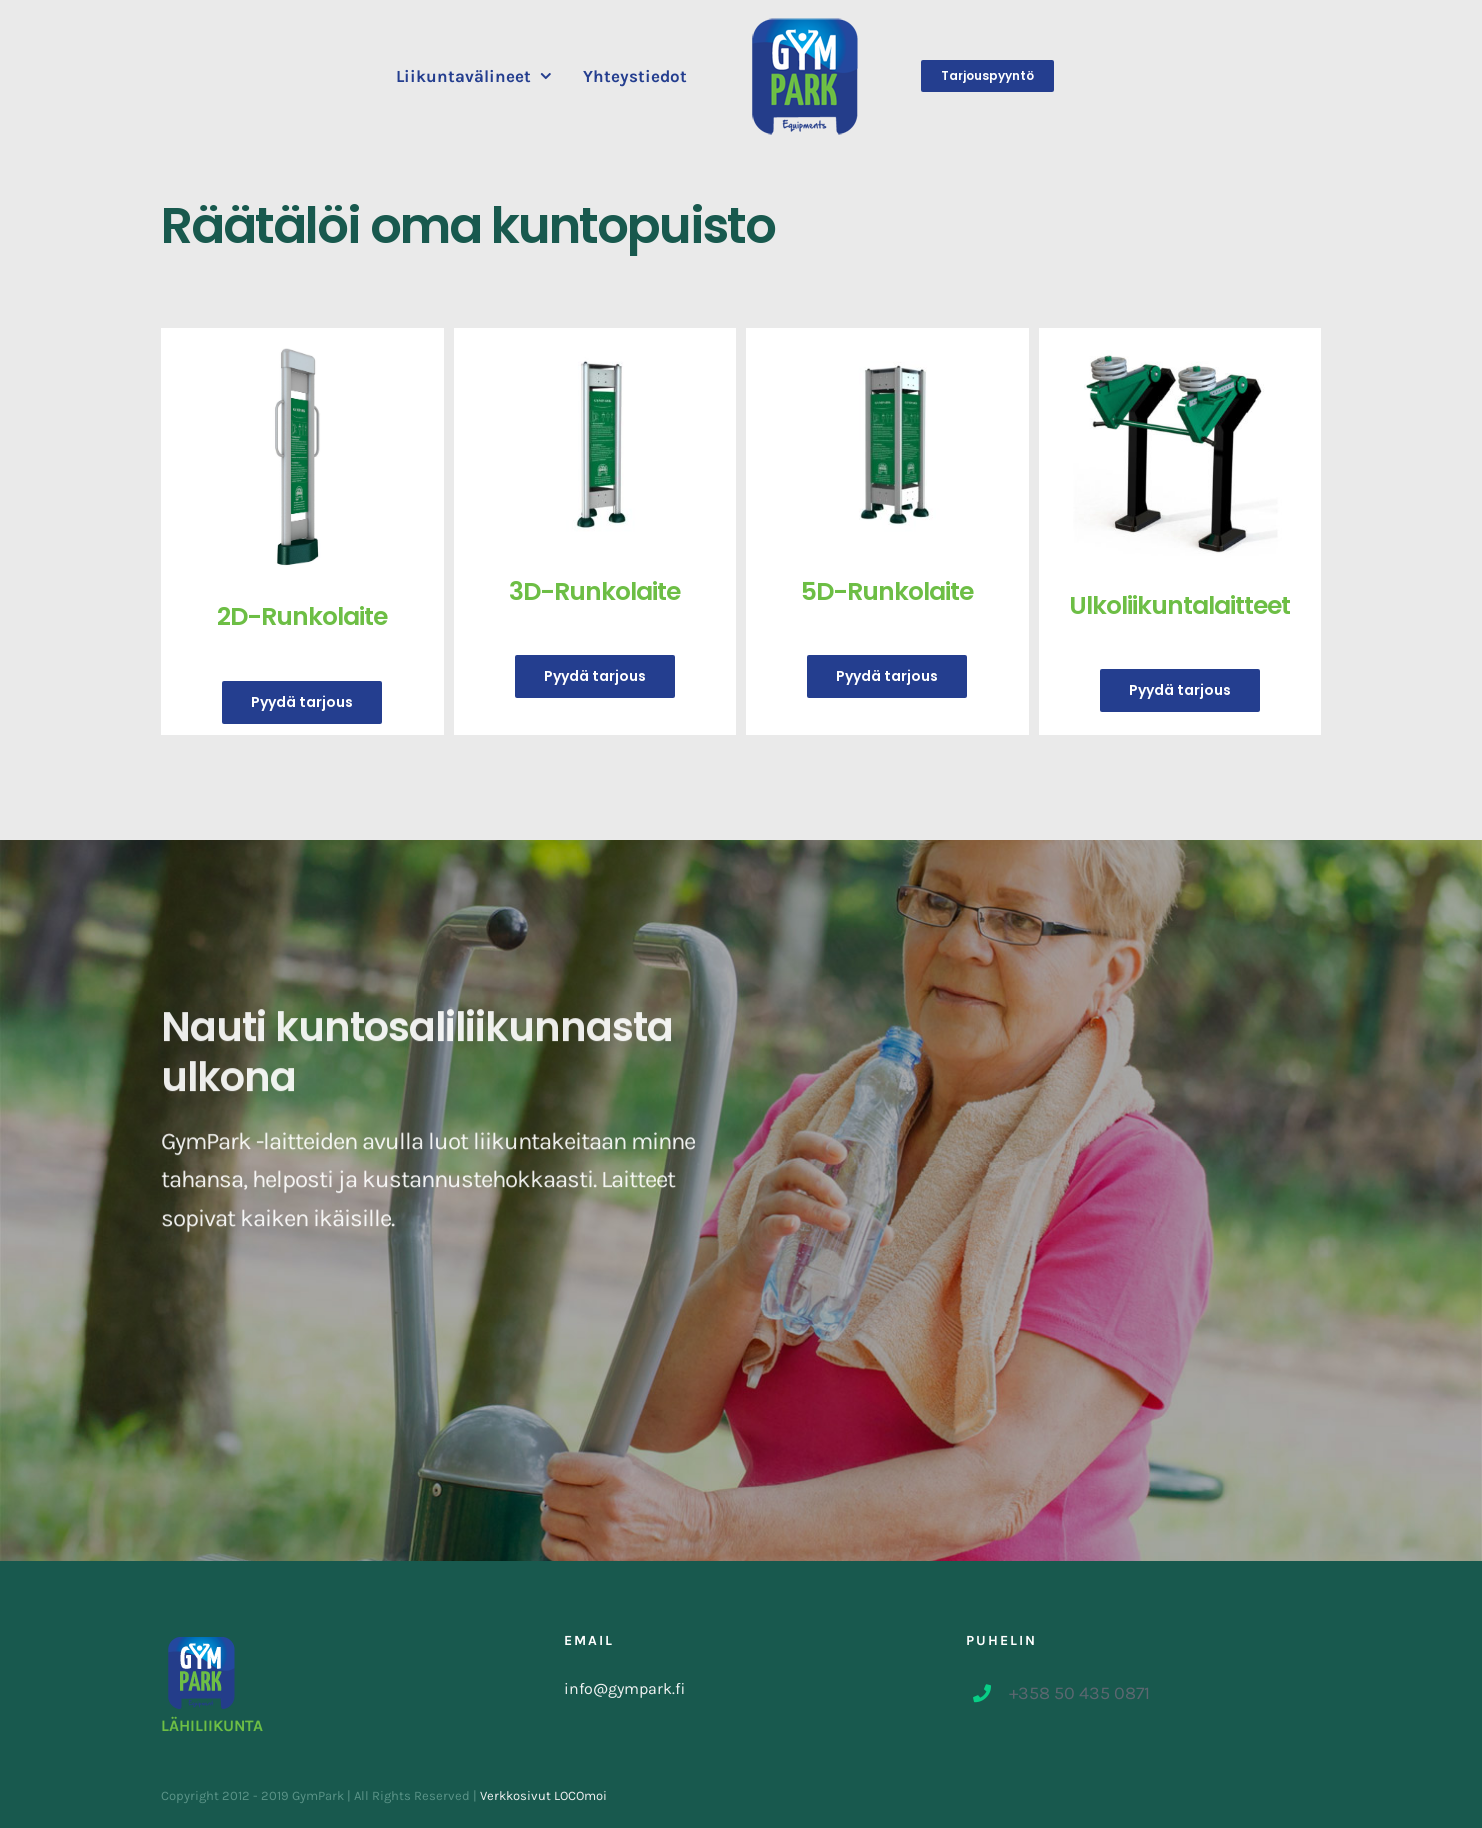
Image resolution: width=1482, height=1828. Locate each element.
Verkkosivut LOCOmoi (543, 1795)
